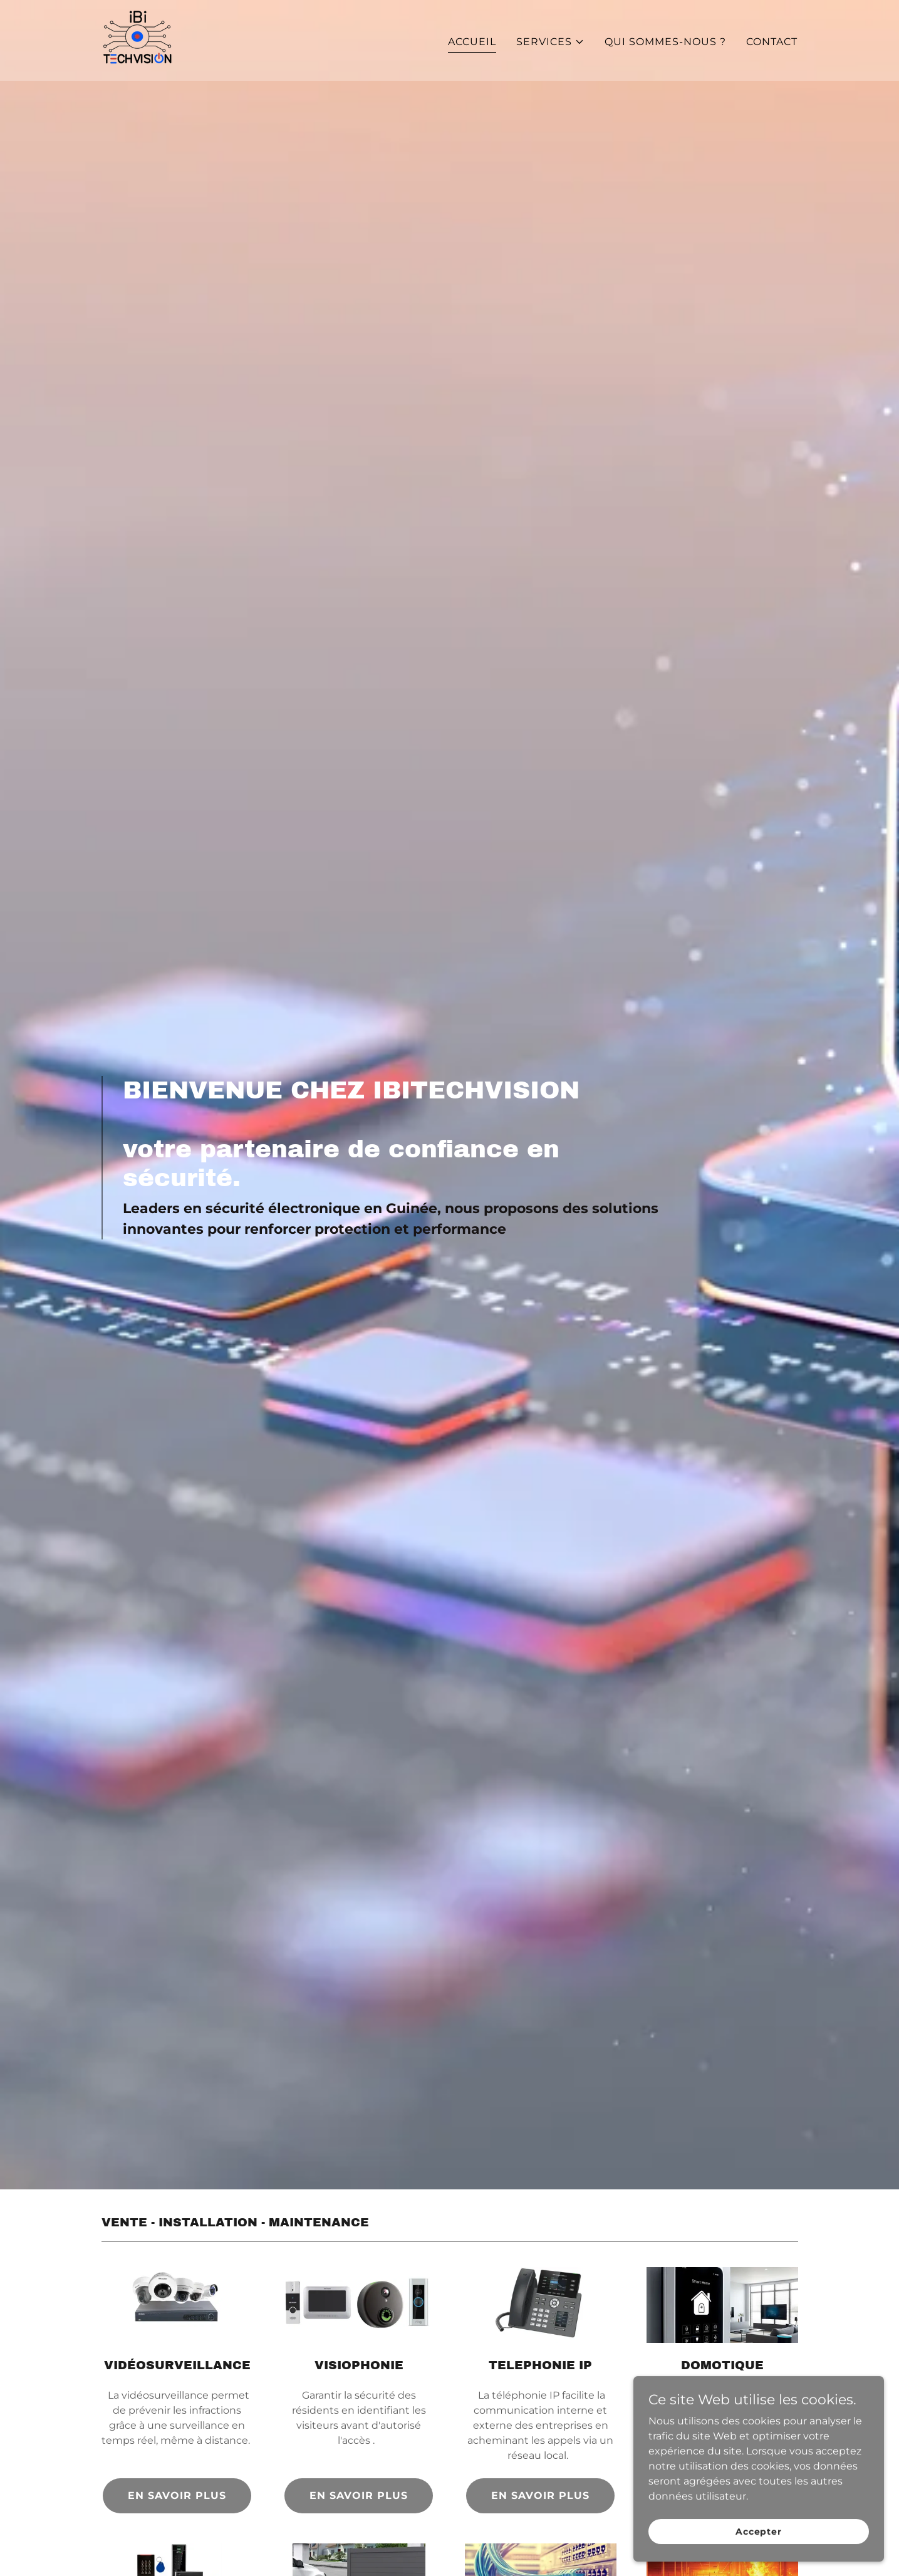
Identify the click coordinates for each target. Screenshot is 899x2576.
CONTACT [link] (772, 42)
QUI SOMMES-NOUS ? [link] (665, 42)
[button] (550, 42)
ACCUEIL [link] (472, 42)
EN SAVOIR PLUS (177, 2495)
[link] (137, 40)
